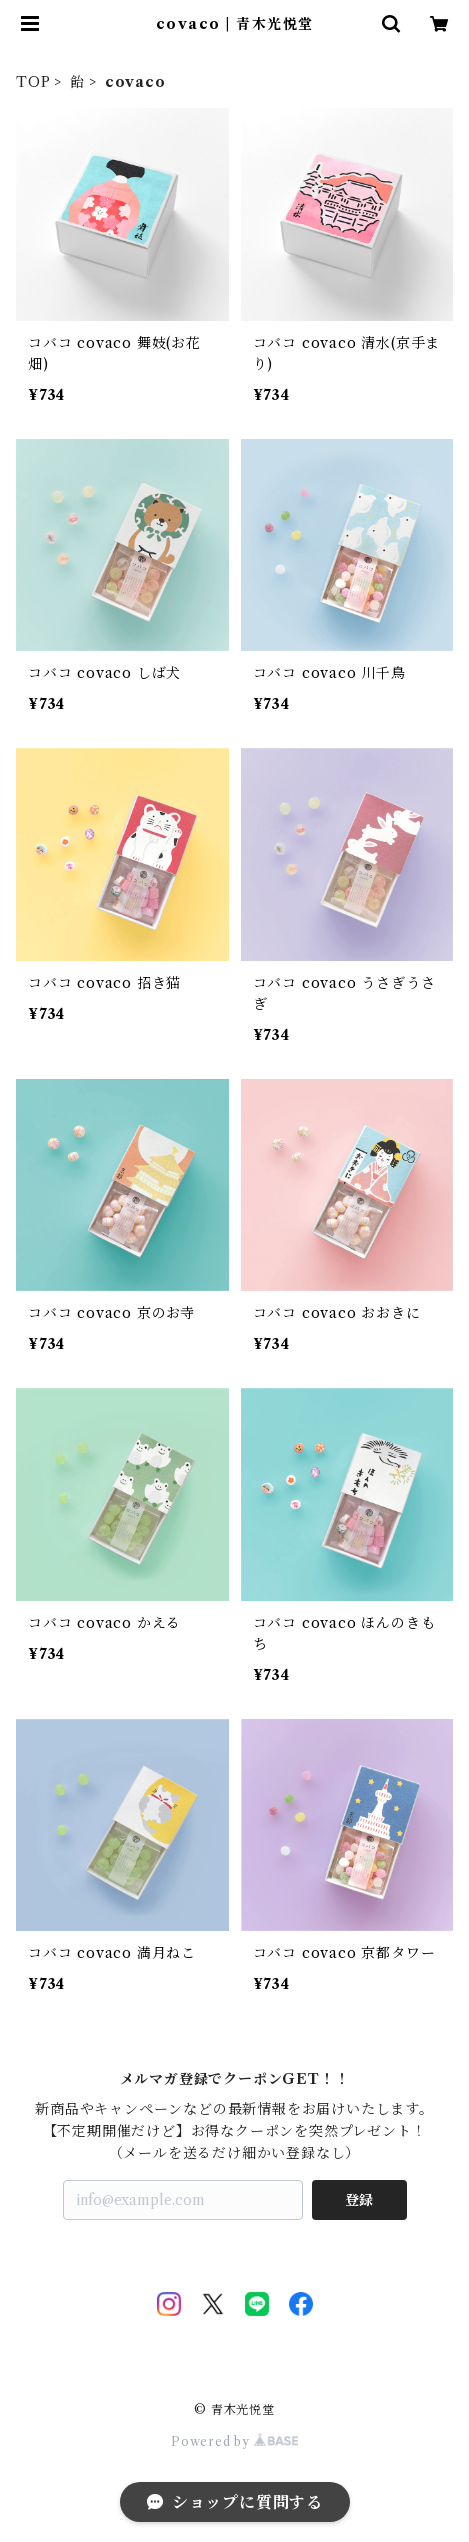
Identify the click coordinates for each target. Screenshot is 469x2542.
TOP (33, 82)
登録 (359, 2200)
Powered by (234, 2441)
